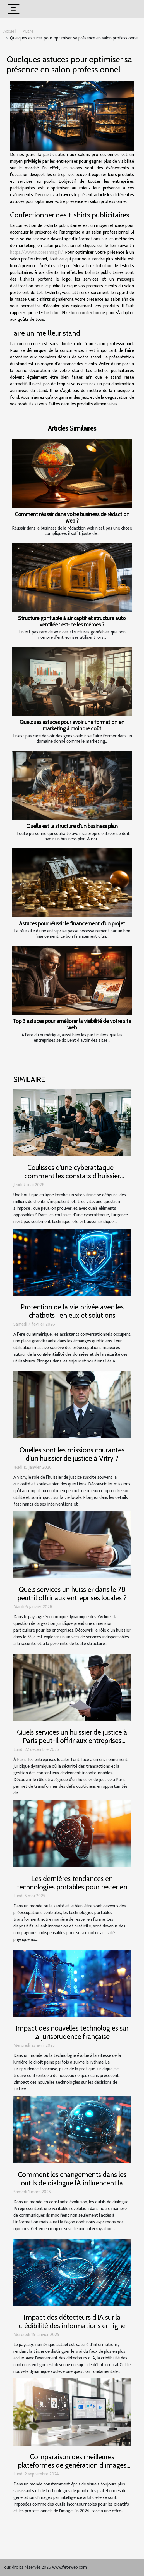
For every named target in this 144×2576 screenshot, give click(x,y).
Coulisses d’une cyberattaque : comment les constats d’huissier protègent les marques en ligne (72, 1175)
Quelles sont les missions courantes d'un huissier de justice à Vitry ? (72, 1454)
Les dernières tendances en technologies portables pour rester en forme (72, 1887)
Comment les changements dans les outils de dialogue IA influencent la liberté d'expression (72, 2182)
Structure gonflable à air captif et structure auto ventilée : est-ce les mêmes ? (72, 621)
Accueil (9, 31)
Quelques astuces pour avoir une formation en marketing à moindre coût (72, 725)
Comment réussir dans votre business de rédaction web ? (72, 517)
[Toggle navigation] (13, 9)
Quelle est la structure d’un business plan (72, 826)
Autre (28, 31)
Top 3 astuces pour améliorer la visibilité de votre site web (72, 1024)
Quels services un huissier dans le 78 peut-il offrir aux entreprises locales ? (72, 1593)
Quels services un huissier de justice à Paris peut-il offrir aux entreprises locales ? (72, 1740)
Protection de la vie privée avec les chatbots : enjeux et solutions (72, 1311)
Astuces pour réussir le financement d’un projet (72, 923)
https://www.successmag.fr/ (36, 252)
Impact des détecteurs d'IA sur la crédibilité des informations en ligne (72, 2321)
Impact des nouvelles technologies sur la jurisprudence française (72, 2032)
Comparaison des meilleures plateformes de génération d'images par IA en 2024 (72, 2465)
